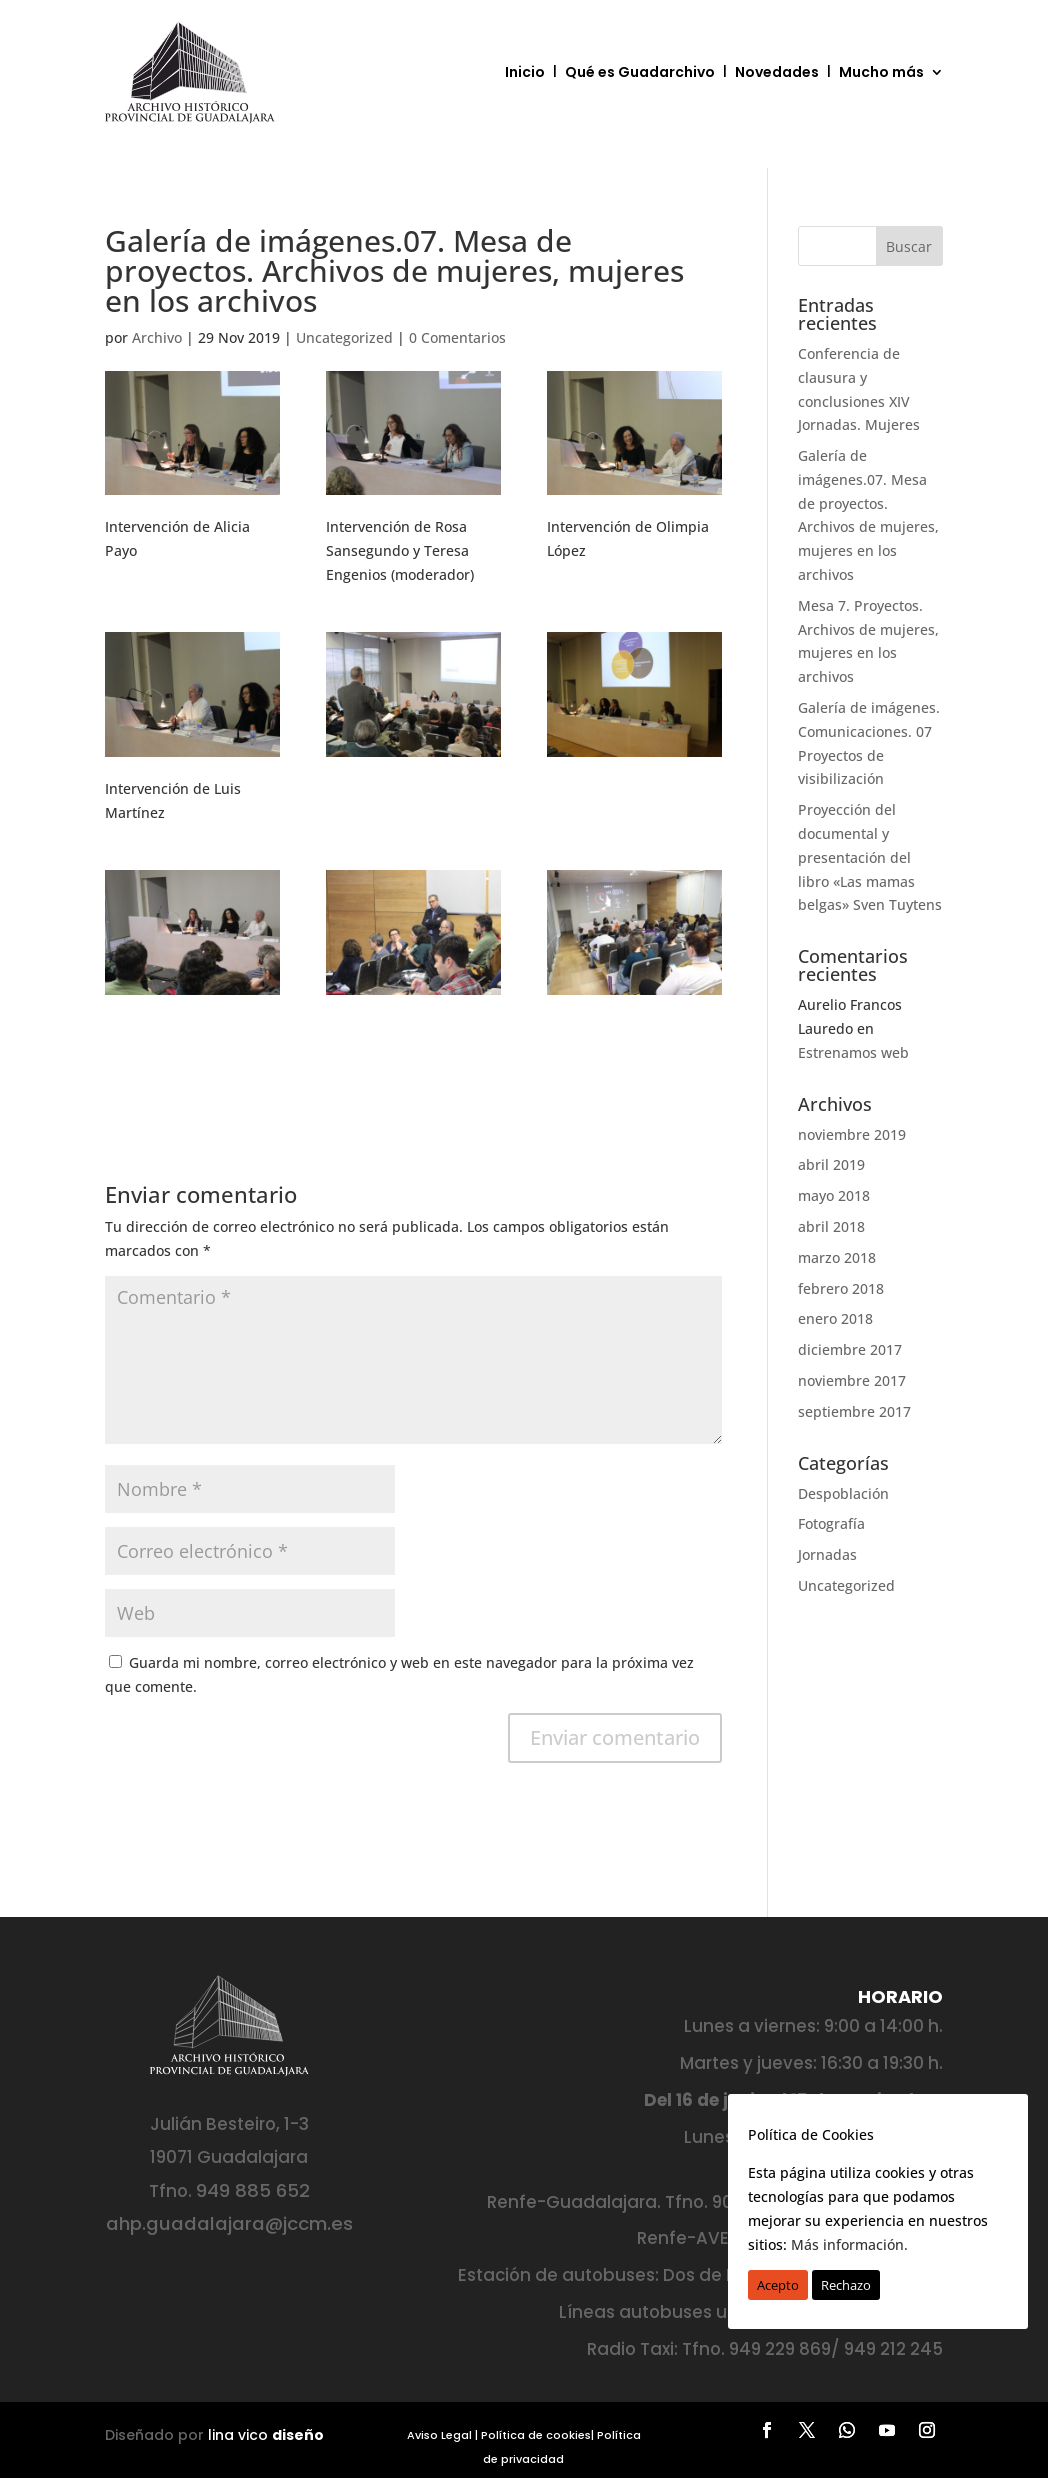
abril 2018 (831, 1226)
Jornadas (827, 1554)
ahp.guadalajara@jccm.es (229, 2223)
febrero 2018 (841, 1288)
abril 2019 (831, 1164)
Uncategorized (344, 337)
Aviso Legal (439, 2435)
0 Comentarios (457, 337)
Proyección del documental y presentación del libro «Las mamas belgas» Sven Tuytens (870, 857)
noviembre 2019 (852, 1134)
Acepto (778, 2285)
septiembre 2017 (854, 1411)
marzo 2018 (837, 1257)
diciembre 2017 (850, 1349)
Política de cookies (536, 2435)
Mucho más (881, 72)
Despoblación (843, 1493)
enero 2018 (835, 1318)
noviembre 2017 (852, 1380)
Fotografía (831, 1523)
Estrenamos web (853, 1052)
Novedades (777, 72)
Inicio (525, 72)
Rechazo (846, 2285)
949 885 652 (253, 2190)
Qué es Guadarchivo (640, 72)
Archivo (157, 337)
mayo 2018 (834, 1195)
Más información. (849, 2244)
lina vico (266, 2435)
